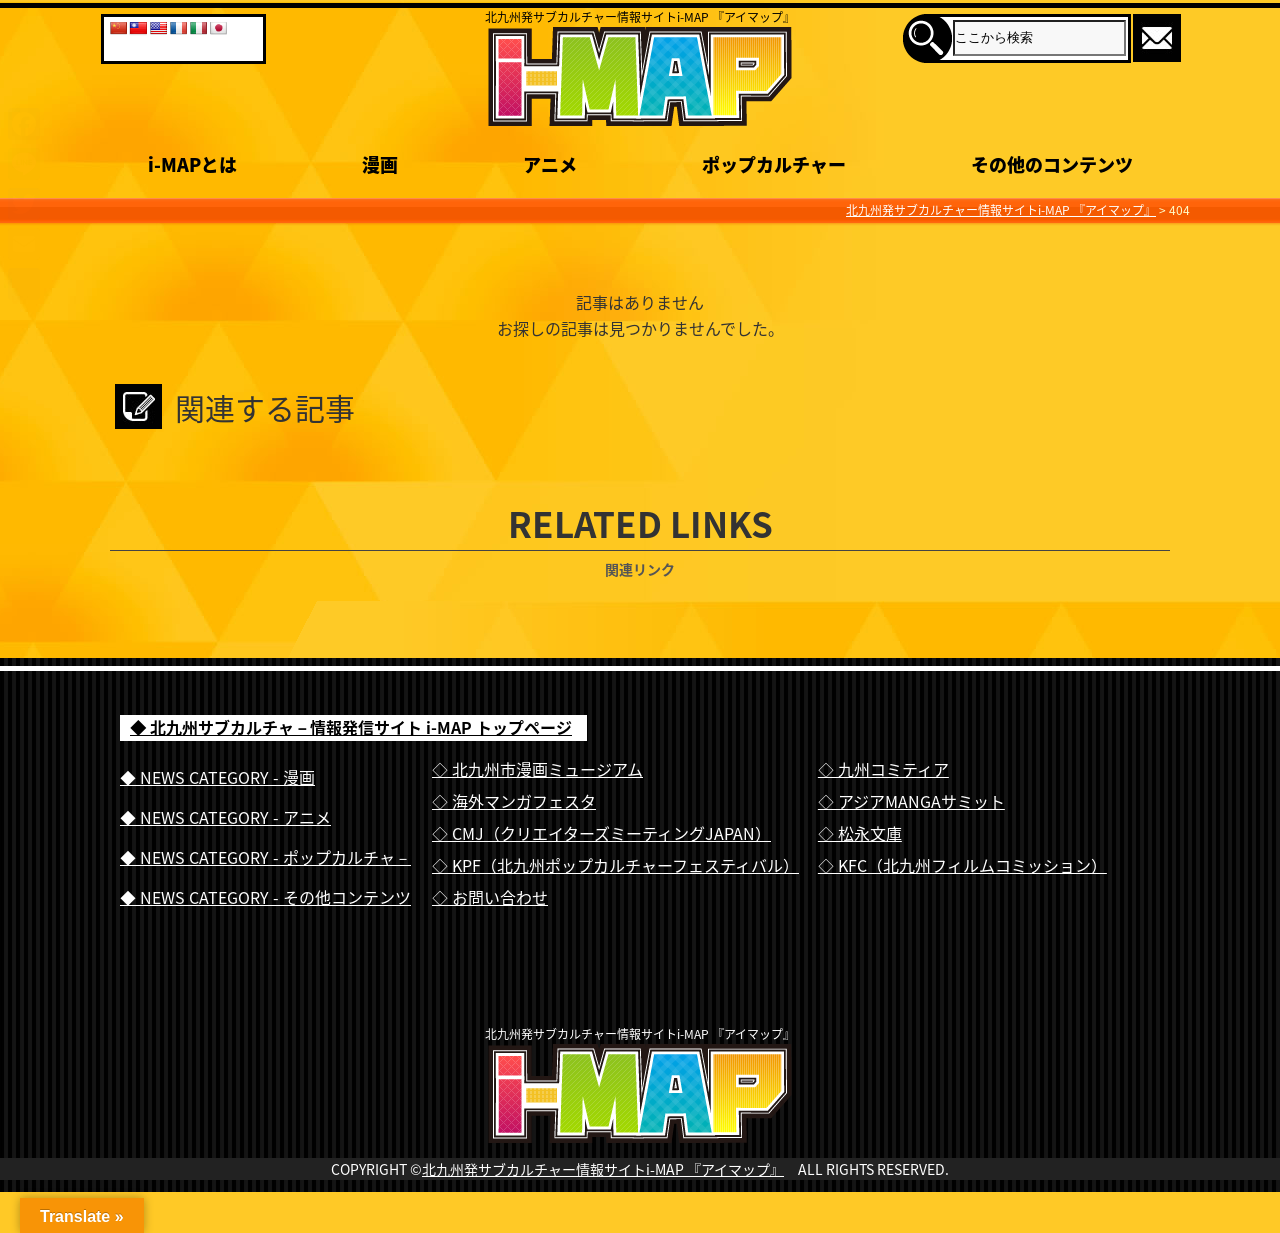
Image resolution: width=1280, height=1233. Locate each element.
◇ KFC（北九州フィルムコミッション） (962, 865)
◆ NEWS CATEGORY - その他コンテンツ (265, 897)
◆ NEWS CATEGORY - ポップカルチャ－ (265, 857)
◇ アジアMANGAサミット (911, 801)
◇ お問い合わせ (490, 897)
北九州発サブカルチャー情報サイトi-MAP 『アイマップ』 (603, 1210)
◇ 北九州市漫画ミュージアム (537, 769)
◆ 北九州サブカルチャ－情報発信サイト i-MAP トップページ (351, 727)
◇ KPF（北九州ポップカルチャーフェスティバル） (615, 865)
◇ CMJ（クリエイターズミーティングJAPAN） (601, 833)
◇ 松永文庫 (860, 833)
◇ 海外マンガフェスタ (514, 801)
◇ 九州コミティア (883, 769)
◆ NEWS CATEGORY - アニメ (225, 817)
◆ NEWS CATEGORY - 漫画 (217, 777)
